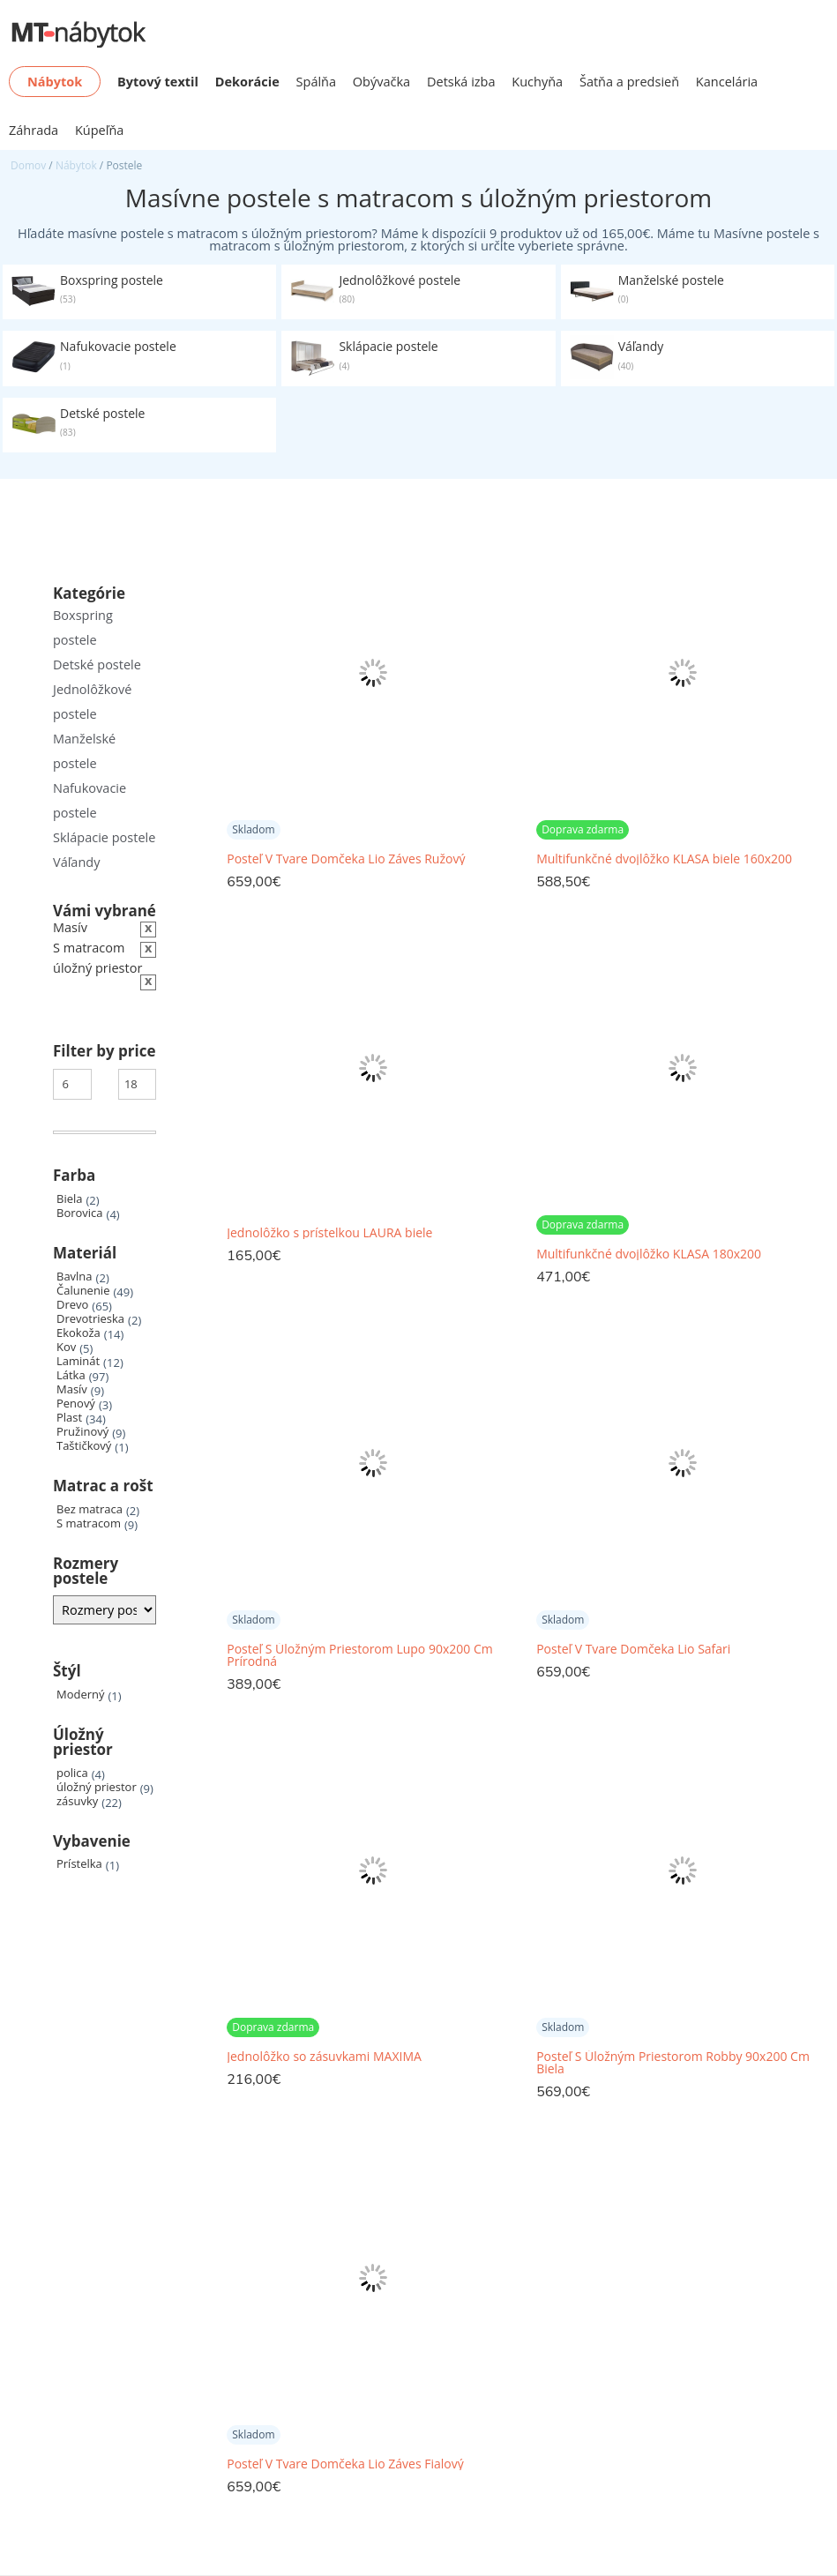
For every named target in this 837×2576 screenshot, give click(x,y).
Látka (71, 1375)
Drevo (72, 1304)
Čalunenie (82, 1290)
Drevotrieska (90, 1319)
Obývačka (381, 81)
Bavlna (74, 1276)
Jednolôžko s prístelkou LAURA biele (329, 1233)
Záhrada (33, 130)
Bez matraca (89, 1509)
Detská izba (461, 81)
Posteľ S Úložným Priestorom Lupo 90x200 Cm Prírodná (359, 1655)
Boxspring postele (83, 627)
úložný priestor (96, 1787)
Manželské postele (84, 751)
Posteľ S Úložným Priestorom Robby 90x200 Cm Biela (673, 2062)
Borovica (79, 1213)
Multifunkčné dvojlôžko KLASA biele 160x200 (664, 859)
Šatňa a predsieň (629, 81)
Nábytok (76, 165)
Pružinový (82, 1431)
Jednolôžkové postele (92, 701)
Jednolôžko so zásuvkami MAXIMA (324, 2056)
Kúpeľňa (99, 130)
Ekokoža (78, 1333)
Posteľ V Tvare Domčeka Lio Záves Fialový (345, 2464)
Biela (69, 1199)
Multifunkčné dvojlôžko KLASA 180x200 (648, 1254)
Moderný (80, 1694)
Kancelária (727, 81)
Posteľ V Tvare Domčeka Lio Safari (633, 1649)
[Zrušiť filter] (104, 948)
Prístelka (79, 1864)
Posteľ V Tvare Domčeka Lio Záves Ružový (346, 859)
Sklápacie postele (104, 837)
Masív (71, 1389)
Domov (28, 165)
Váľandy (76, 862)
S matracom (88, 1523)
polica (72, 1773)
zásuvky (77, 1801)
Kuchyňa (537, 81)
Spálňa (316, 81)
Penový (75, 1403)
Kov (66, 1347)
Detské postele (97, 664)
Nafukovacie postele (89, 800)
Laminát (78, 1361)
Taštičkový (83, 1446)
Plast (69, 1417)
